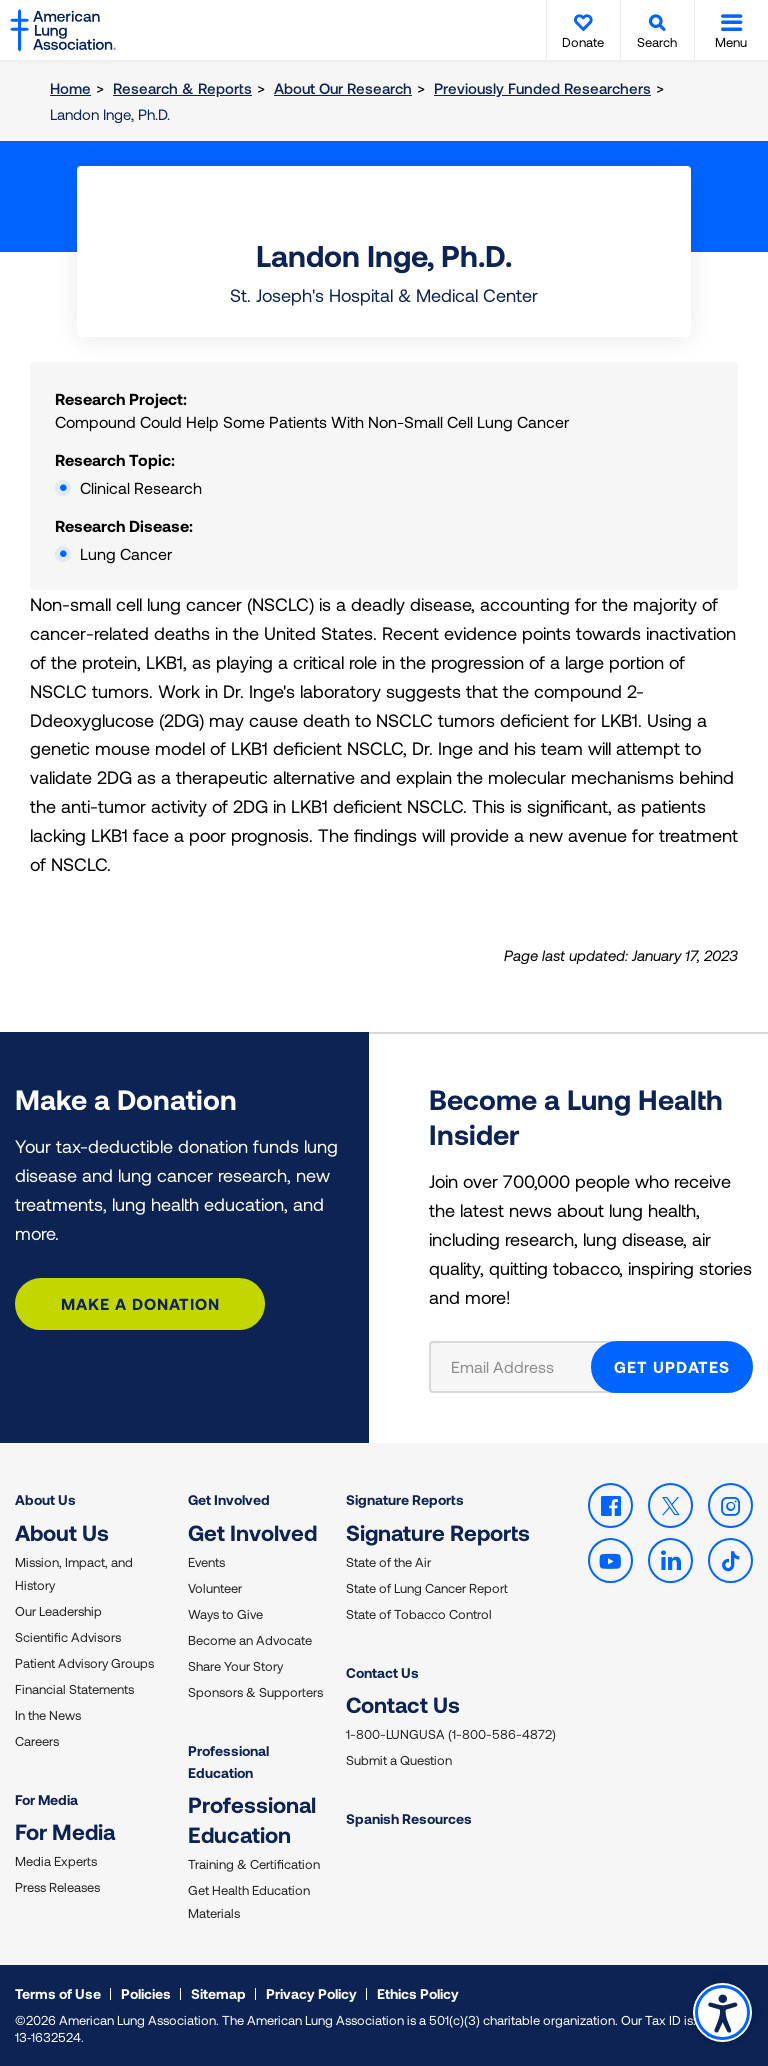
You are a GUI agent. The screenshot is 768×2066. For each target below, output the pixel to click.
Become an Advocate (250, 1640)
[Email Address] (522, 1367)
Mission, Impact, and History (74, 1573)
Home (70, 88)
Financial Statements (74, 1689)
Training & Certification (254, 1864)
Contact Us (382, 1672)
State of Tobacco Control (419, 1614)
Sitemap (218, 1993)
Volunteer (215, 1588)
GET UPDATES (672, 1366)
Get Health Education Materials (249, 1901)
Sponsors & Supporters (255, 1692)
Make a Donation (140, 1303)
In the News (48, 1715)
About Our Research (343, 88)
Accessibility (722, 2012)
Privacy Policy (311, 1993)
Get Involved (229, 1499)
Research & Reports (182, 88)
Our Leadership (58, 1611)
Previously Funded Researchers (542, 88)
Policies (146, 1993)
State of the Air (388, 1562)
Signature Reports (405, 1499)
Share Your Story (235, 1666)
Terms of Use (58, 1993)
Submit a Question (399, 1760)
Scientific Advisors (68, 1637)
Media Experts (56, 1861)
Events (206, 1562)
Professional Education (228, 1761)
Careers (37, 1741)
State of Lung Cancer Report (427, 1588)
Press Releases (57, 1887)
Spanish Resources (409, 1818)
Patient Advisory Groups (84, 1663)
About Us (45, 1499)
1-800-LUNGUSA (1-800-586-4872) (451, 1734)
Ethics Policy (418, 1993)
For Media (46, 1799)
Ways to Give (225, 1614)
